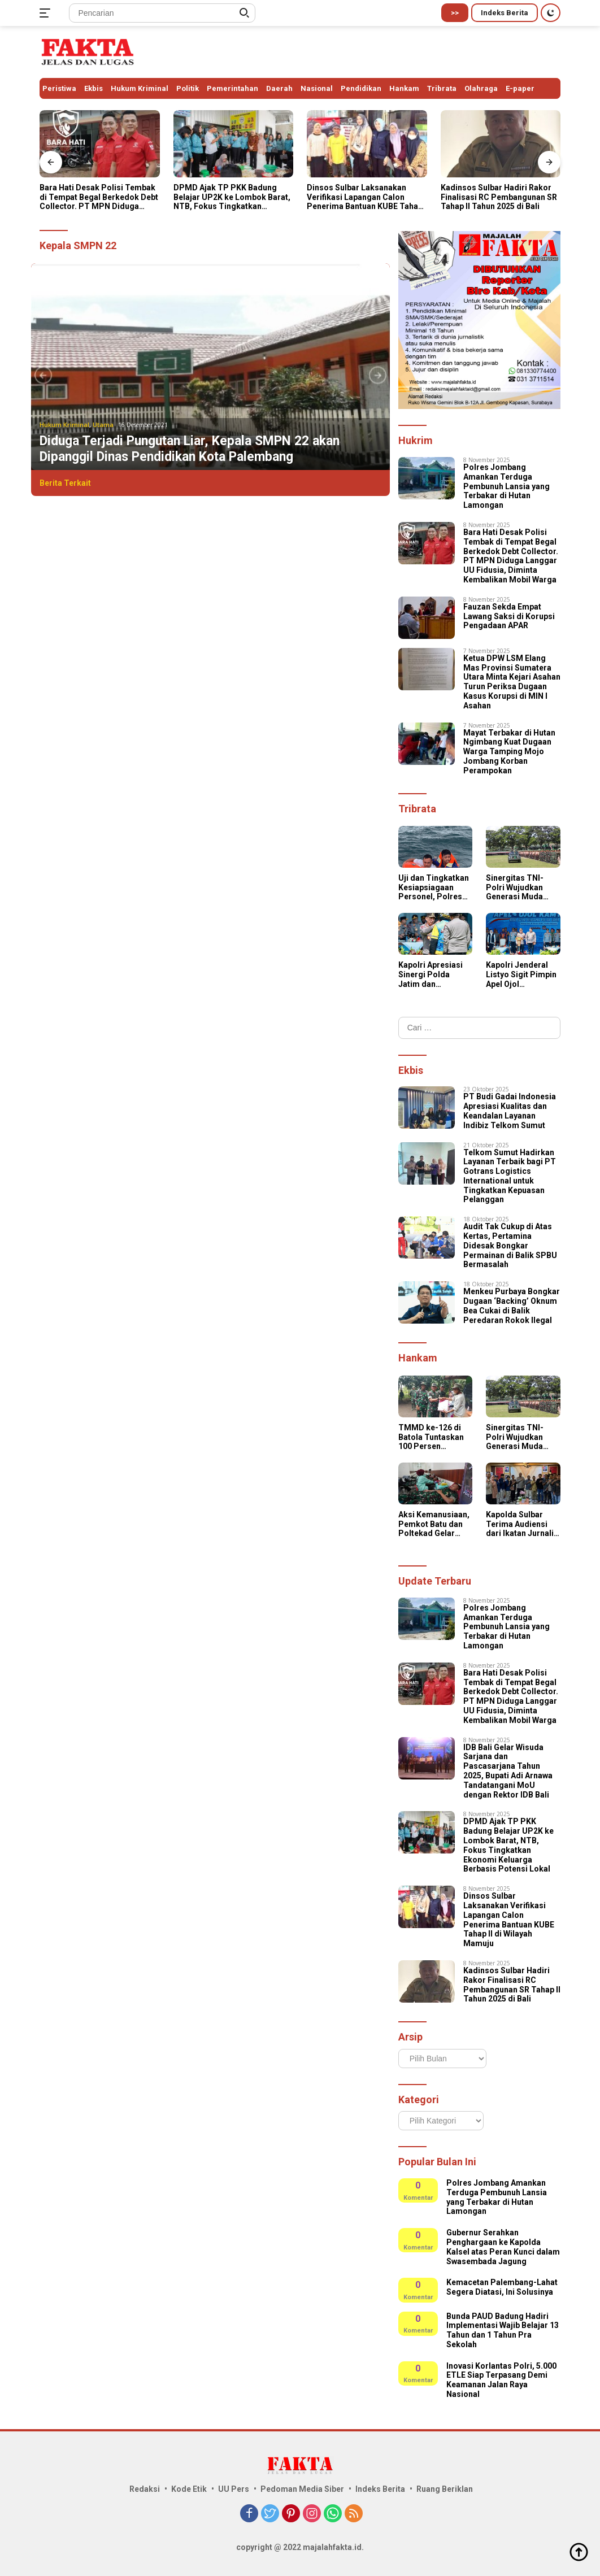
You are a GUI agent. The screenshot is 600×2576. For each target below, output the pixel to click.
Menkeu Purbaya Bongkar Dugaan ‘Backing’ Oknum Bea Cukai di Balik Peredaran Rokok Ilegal (511, 1305)
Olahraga (481, 88)
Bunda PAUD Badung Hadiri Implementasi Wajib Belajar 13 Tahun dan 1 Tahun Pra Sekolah (502, 2330)
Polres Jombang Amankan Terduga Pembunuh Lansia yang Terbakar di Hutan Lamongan (506, 486)
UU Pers (233, 2489)
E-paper (520, 88)
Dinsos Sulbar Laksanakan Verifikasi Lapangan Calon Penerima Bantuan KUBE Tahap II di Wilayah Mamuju (365, 197)
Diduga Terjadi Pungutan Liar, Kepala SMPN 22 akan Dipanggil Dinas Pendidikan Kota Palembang (190, 448)
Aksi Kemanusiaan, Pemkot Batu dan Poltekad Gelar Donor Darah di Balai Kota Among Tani (433, 1524)
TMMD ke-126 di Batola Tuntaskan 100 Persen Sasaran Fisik (431, 1437)
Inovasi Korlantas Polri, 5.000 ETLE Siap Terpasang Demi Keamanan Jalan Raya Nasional (501, 2380)
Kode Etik (189, 2489)
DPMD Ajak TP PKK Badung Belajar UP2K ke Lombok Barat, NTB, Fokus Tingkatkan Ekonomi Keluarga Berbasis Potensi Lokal (231, 197)
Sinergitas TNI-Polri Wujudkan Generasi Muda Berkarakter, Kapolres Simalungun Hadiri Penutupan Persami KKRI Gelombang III (523, 887)
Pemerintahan (232, 88)
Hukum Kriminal (139, 88)
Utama (103, 424)
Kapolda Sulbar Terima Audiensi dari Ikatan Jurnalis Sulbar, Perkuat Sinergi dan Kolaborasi (522, 1524)
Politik (187, 88)
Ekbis (93, 88)
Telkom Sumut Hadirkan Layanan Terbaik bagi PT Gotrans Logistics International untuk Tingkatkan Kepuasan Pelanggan (509, 1176)
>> (455, 12)
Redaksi (144, 2489)
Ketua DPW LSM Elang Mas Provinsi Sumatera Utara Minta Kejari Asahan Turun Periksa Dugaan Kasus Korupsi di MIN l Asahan (511, 682)
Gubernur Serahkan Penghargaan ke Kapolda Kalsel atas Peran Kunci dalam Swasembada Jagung (503, 2246)
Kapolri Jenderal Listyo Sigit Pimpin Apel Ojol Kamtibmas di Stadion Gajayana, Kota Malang (521, 974)
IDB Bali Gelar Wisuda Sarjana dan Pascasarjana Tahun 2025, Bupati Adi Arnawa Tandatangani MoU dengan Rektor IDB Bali (508, 1771)
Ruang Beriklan (444, 2489)
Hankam (404, 88)
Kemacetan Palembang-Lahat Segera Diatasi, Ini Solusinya (502, 2287)
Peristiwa (59, 88)
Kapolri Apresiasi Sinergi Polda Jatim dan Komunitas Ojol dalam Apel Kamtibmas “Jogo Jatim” (432, 974)
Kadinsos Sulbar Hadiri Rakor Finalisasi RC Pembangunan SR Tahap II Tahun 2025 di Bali (499, 197)
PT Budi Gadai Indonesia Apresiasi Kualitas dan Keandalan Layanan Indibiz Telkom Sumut (509, 1110)
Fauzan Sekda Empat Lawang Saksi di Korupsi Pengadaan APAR (509, 616)
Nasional (317, 88)
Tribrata (441, 88)
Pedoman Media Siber (302, 2489)
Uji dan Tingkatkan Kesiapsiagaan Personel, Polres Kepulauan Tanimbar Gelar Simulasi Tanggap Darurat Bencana (433, 887)
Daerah (279, 88)
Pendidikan (361, 88)
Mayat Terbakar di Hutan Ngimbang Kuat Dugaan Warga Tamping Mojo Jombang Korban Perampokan (509, 751)
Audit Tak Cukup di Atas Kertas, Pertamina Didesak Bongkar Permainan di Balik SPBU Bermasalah (510, 1245)
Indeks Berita (504, 12)
